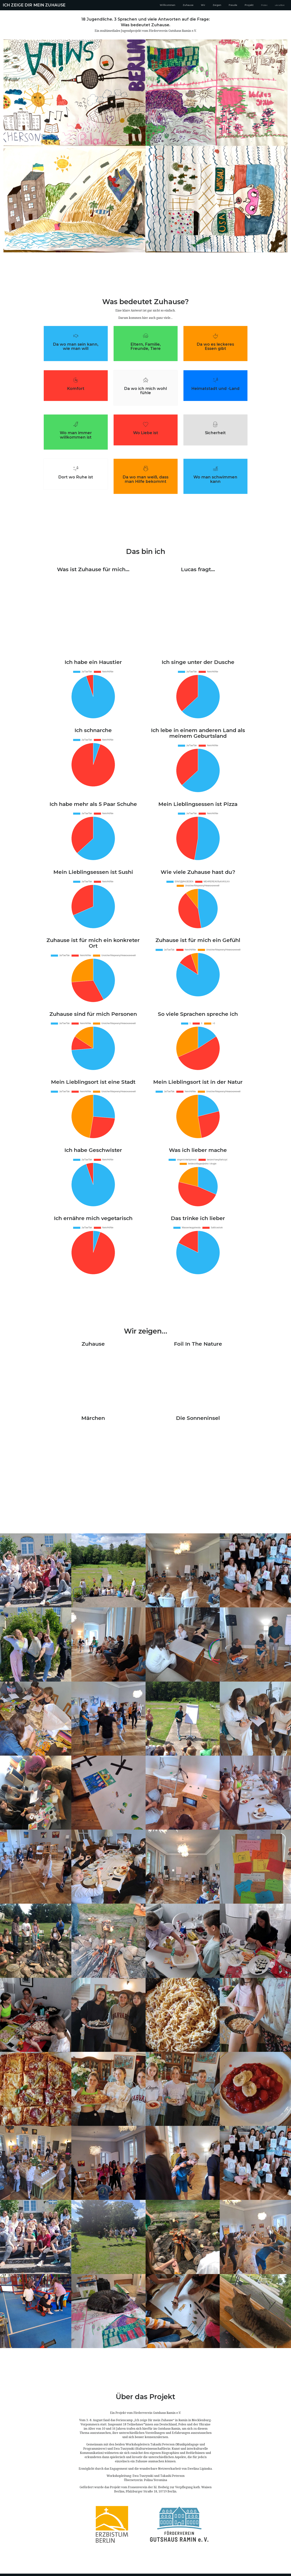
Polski (264, 5)
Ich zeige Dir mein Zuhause (34, 5)
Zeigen (217, 5)
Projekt (249, 5)
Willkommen (167, 5)
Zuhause (188, 5)
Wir (203, 5)
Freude (233, 5)
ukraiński (280, 5)
